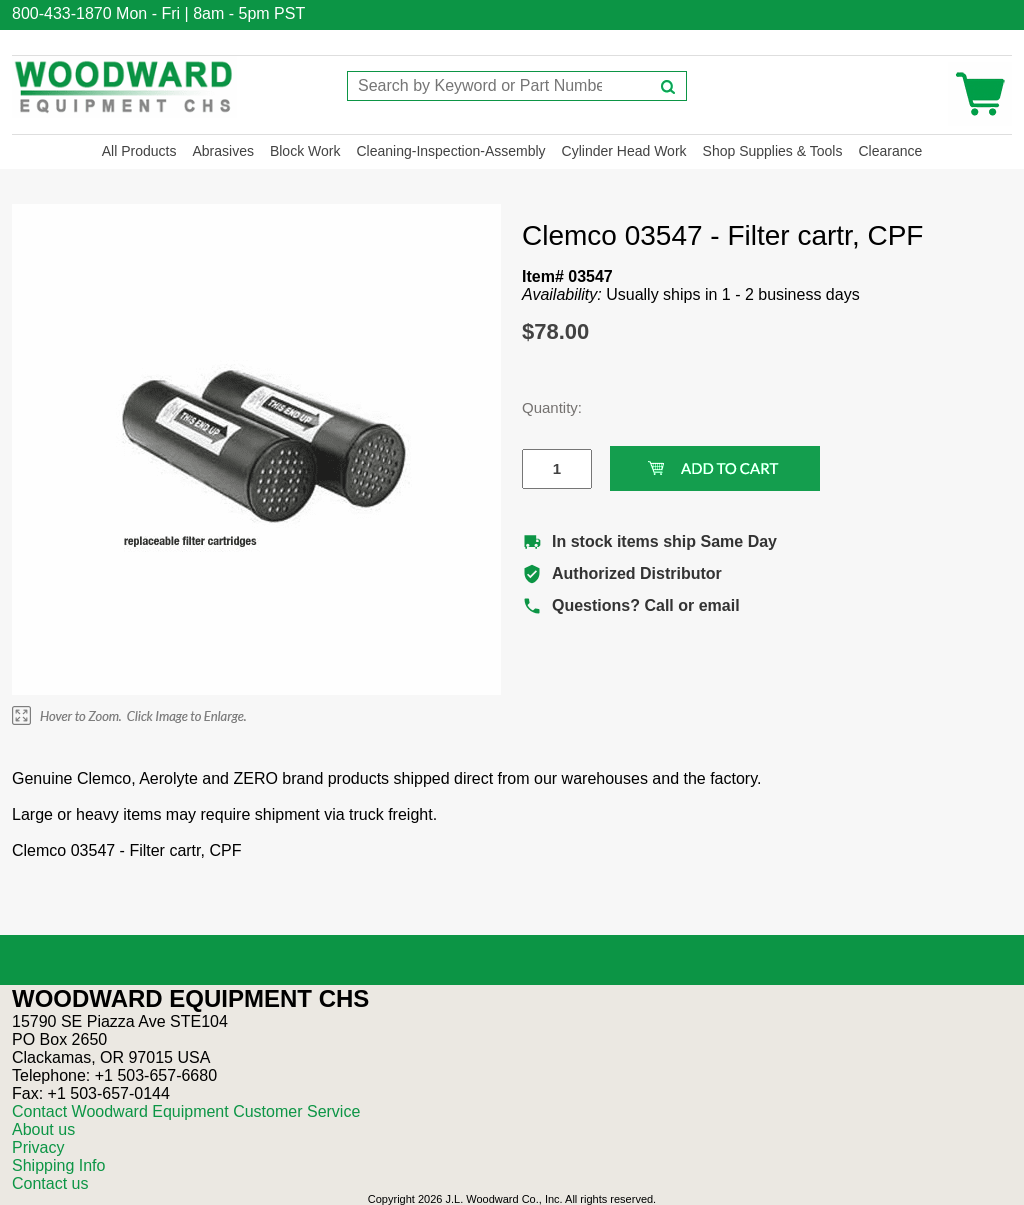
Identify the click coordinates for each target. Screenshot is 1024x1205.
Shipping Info (58, 1165)
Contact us (50, 1183)
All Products (139, 151)
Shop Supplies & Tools (773, 151)
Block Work (305, 151)
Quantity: (542, 407)
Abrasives (222, 151)
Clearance (890, 151)
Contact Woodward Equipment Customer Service (186, 1111)
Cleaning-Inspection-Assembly (450, 151)
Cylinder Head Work (624, 151)
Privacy (38, 1147)
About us (43, 1129)
